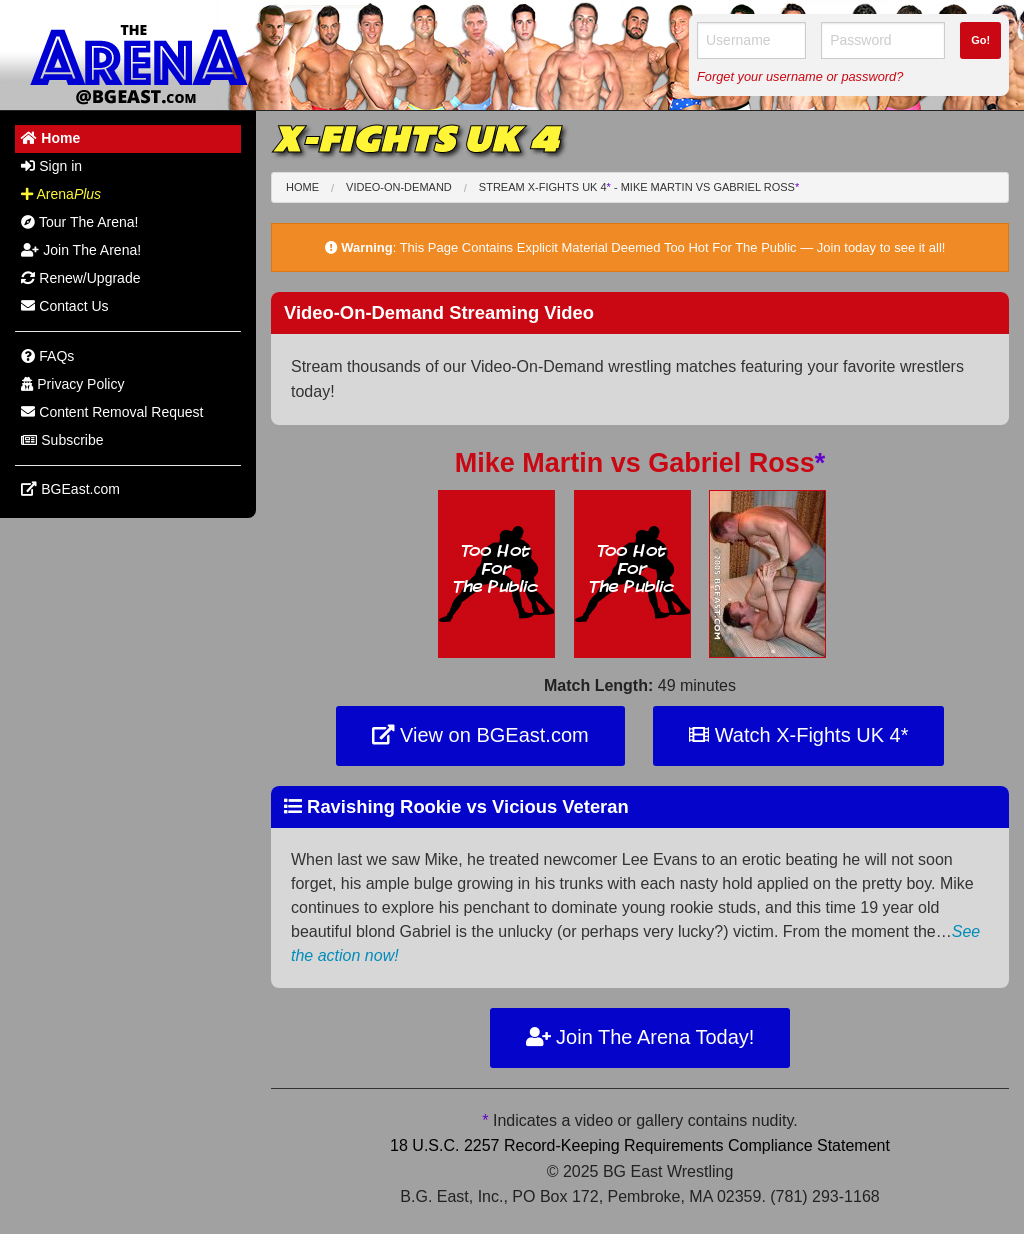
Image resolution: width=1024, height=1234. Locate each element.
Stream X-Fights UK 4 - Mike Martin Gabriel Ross (639, 187)
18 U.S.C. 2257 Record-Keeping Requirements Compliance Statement (640, 1145)
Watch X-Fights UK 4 (798, 735)
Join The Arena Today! (640, 1037)
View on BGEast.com (480, 735)
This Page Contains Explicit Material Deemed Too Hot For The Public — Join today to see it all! (673, 247)
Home (302, 187)
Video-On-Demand (399, 187)
